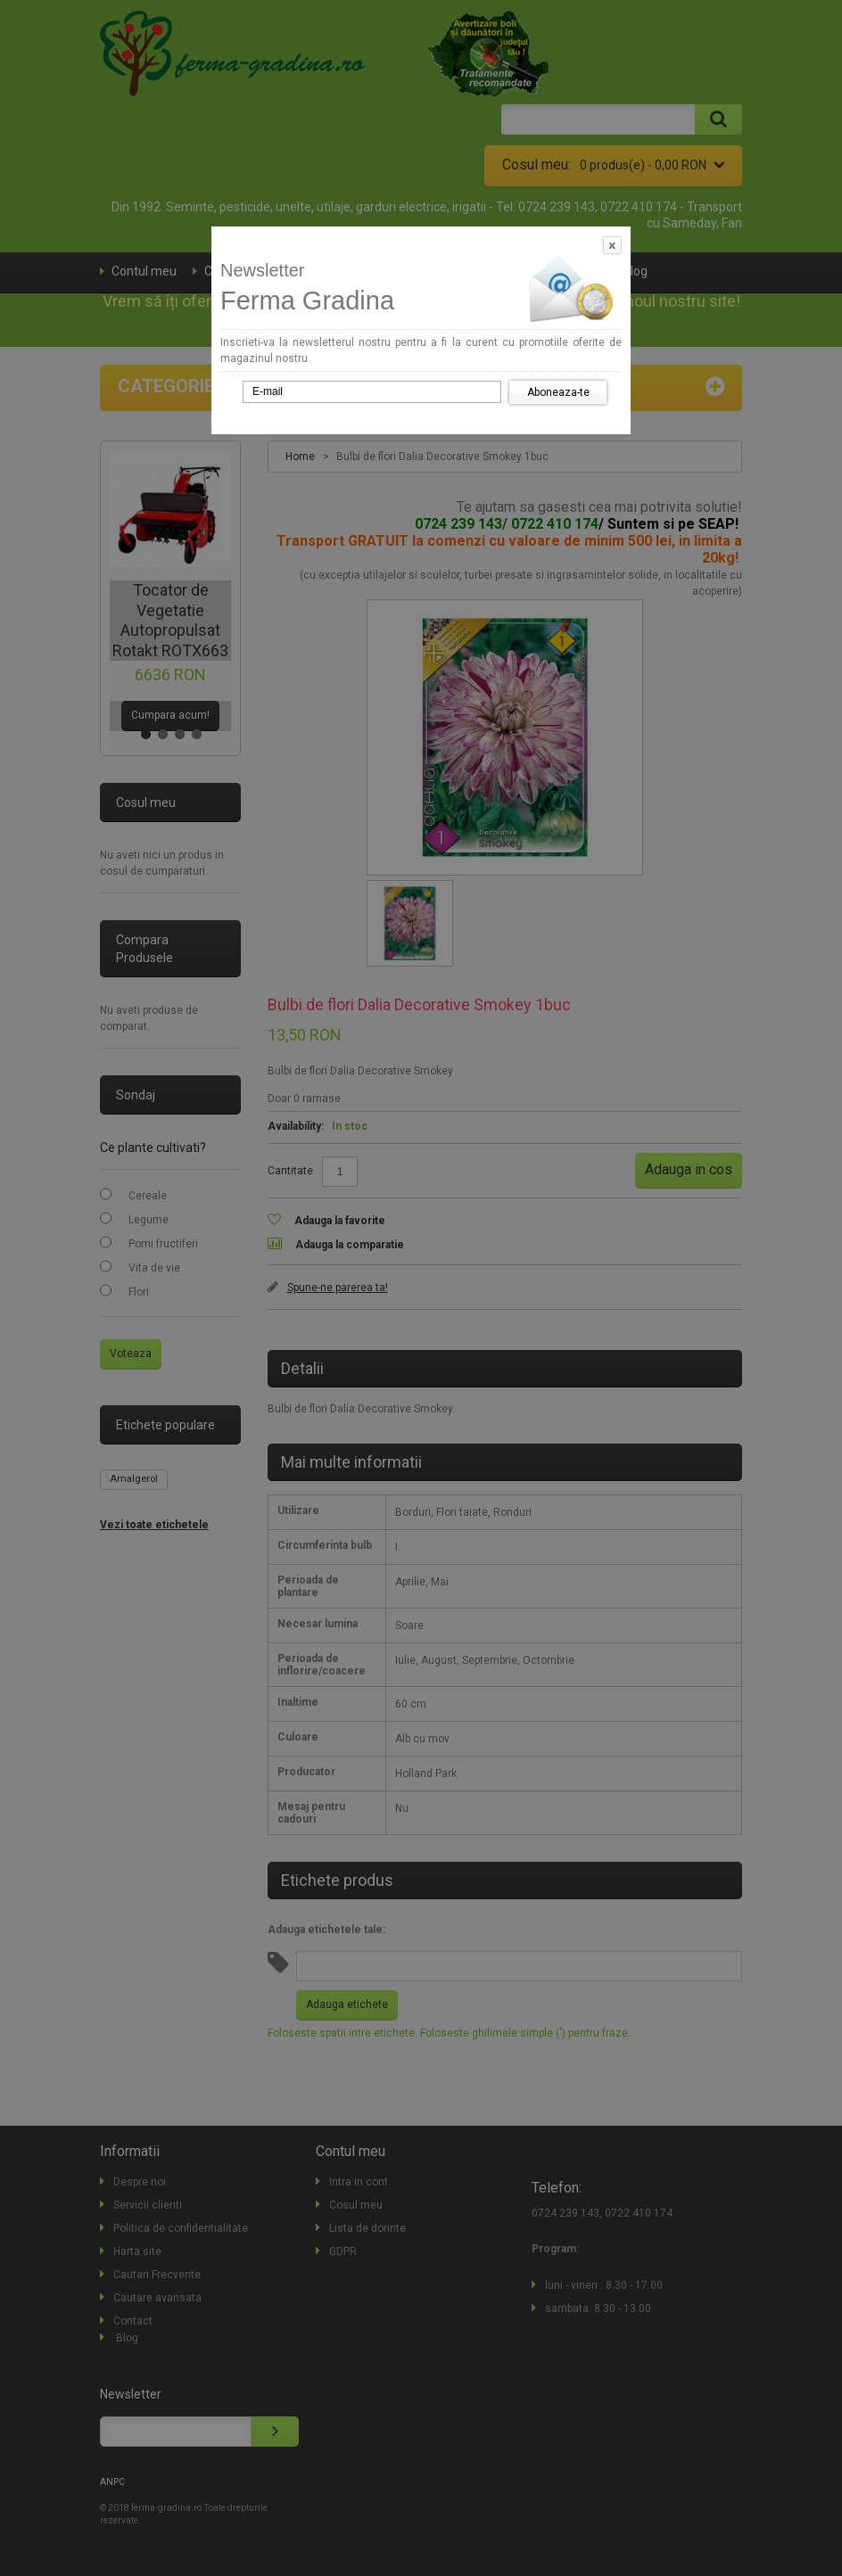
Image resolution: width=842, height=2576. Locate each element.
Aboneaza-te (558, 392)
